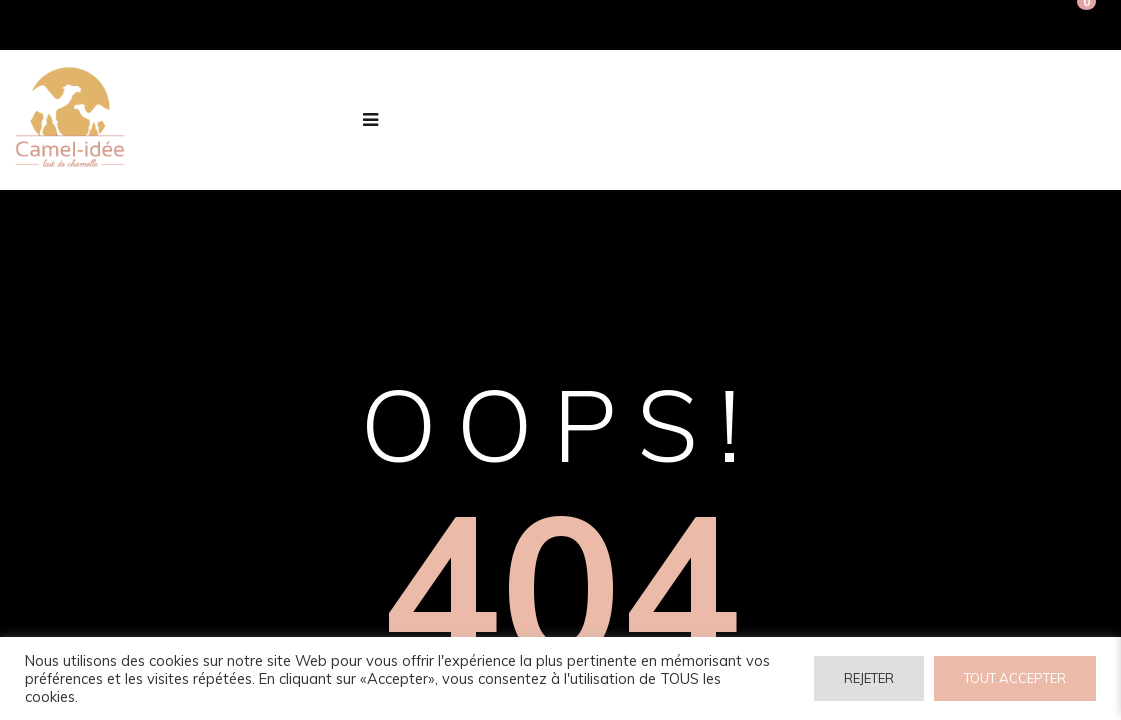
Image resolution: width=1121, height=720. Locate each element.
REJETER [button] (869, 678)
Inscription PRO (1002, 25)
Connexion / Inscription (841, 25)
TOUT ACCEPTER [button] (1015, 678)
